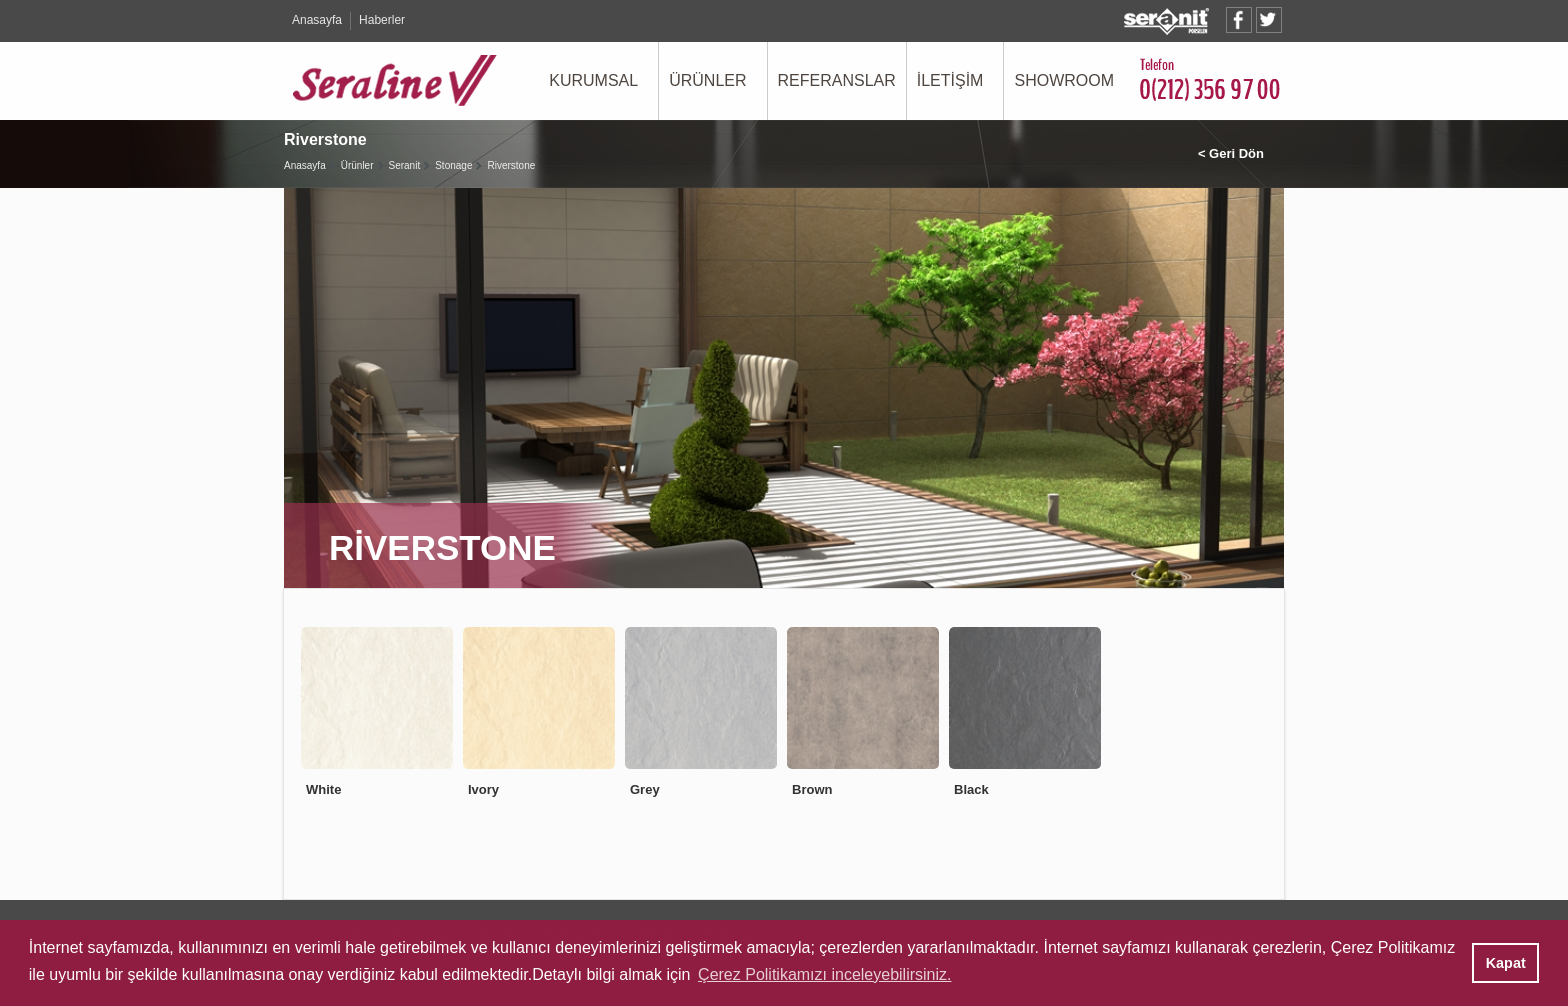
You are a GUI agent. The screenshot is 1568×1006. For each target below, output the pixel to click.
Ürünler (357, 165)
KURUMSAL (593, 80)
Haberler (382, 20)
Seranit (405, 165)
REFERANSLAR (837, 80)
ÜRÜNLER (707, 80)
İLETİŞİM (950, 80)
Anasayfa (317, 20)
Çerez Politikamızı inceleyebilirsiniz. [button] (824, 974)
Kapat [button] (1506, 963)
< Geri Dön (1231, 153)
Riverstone (511, 165)
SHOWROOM (1064, 80)
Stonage (453, 165)
